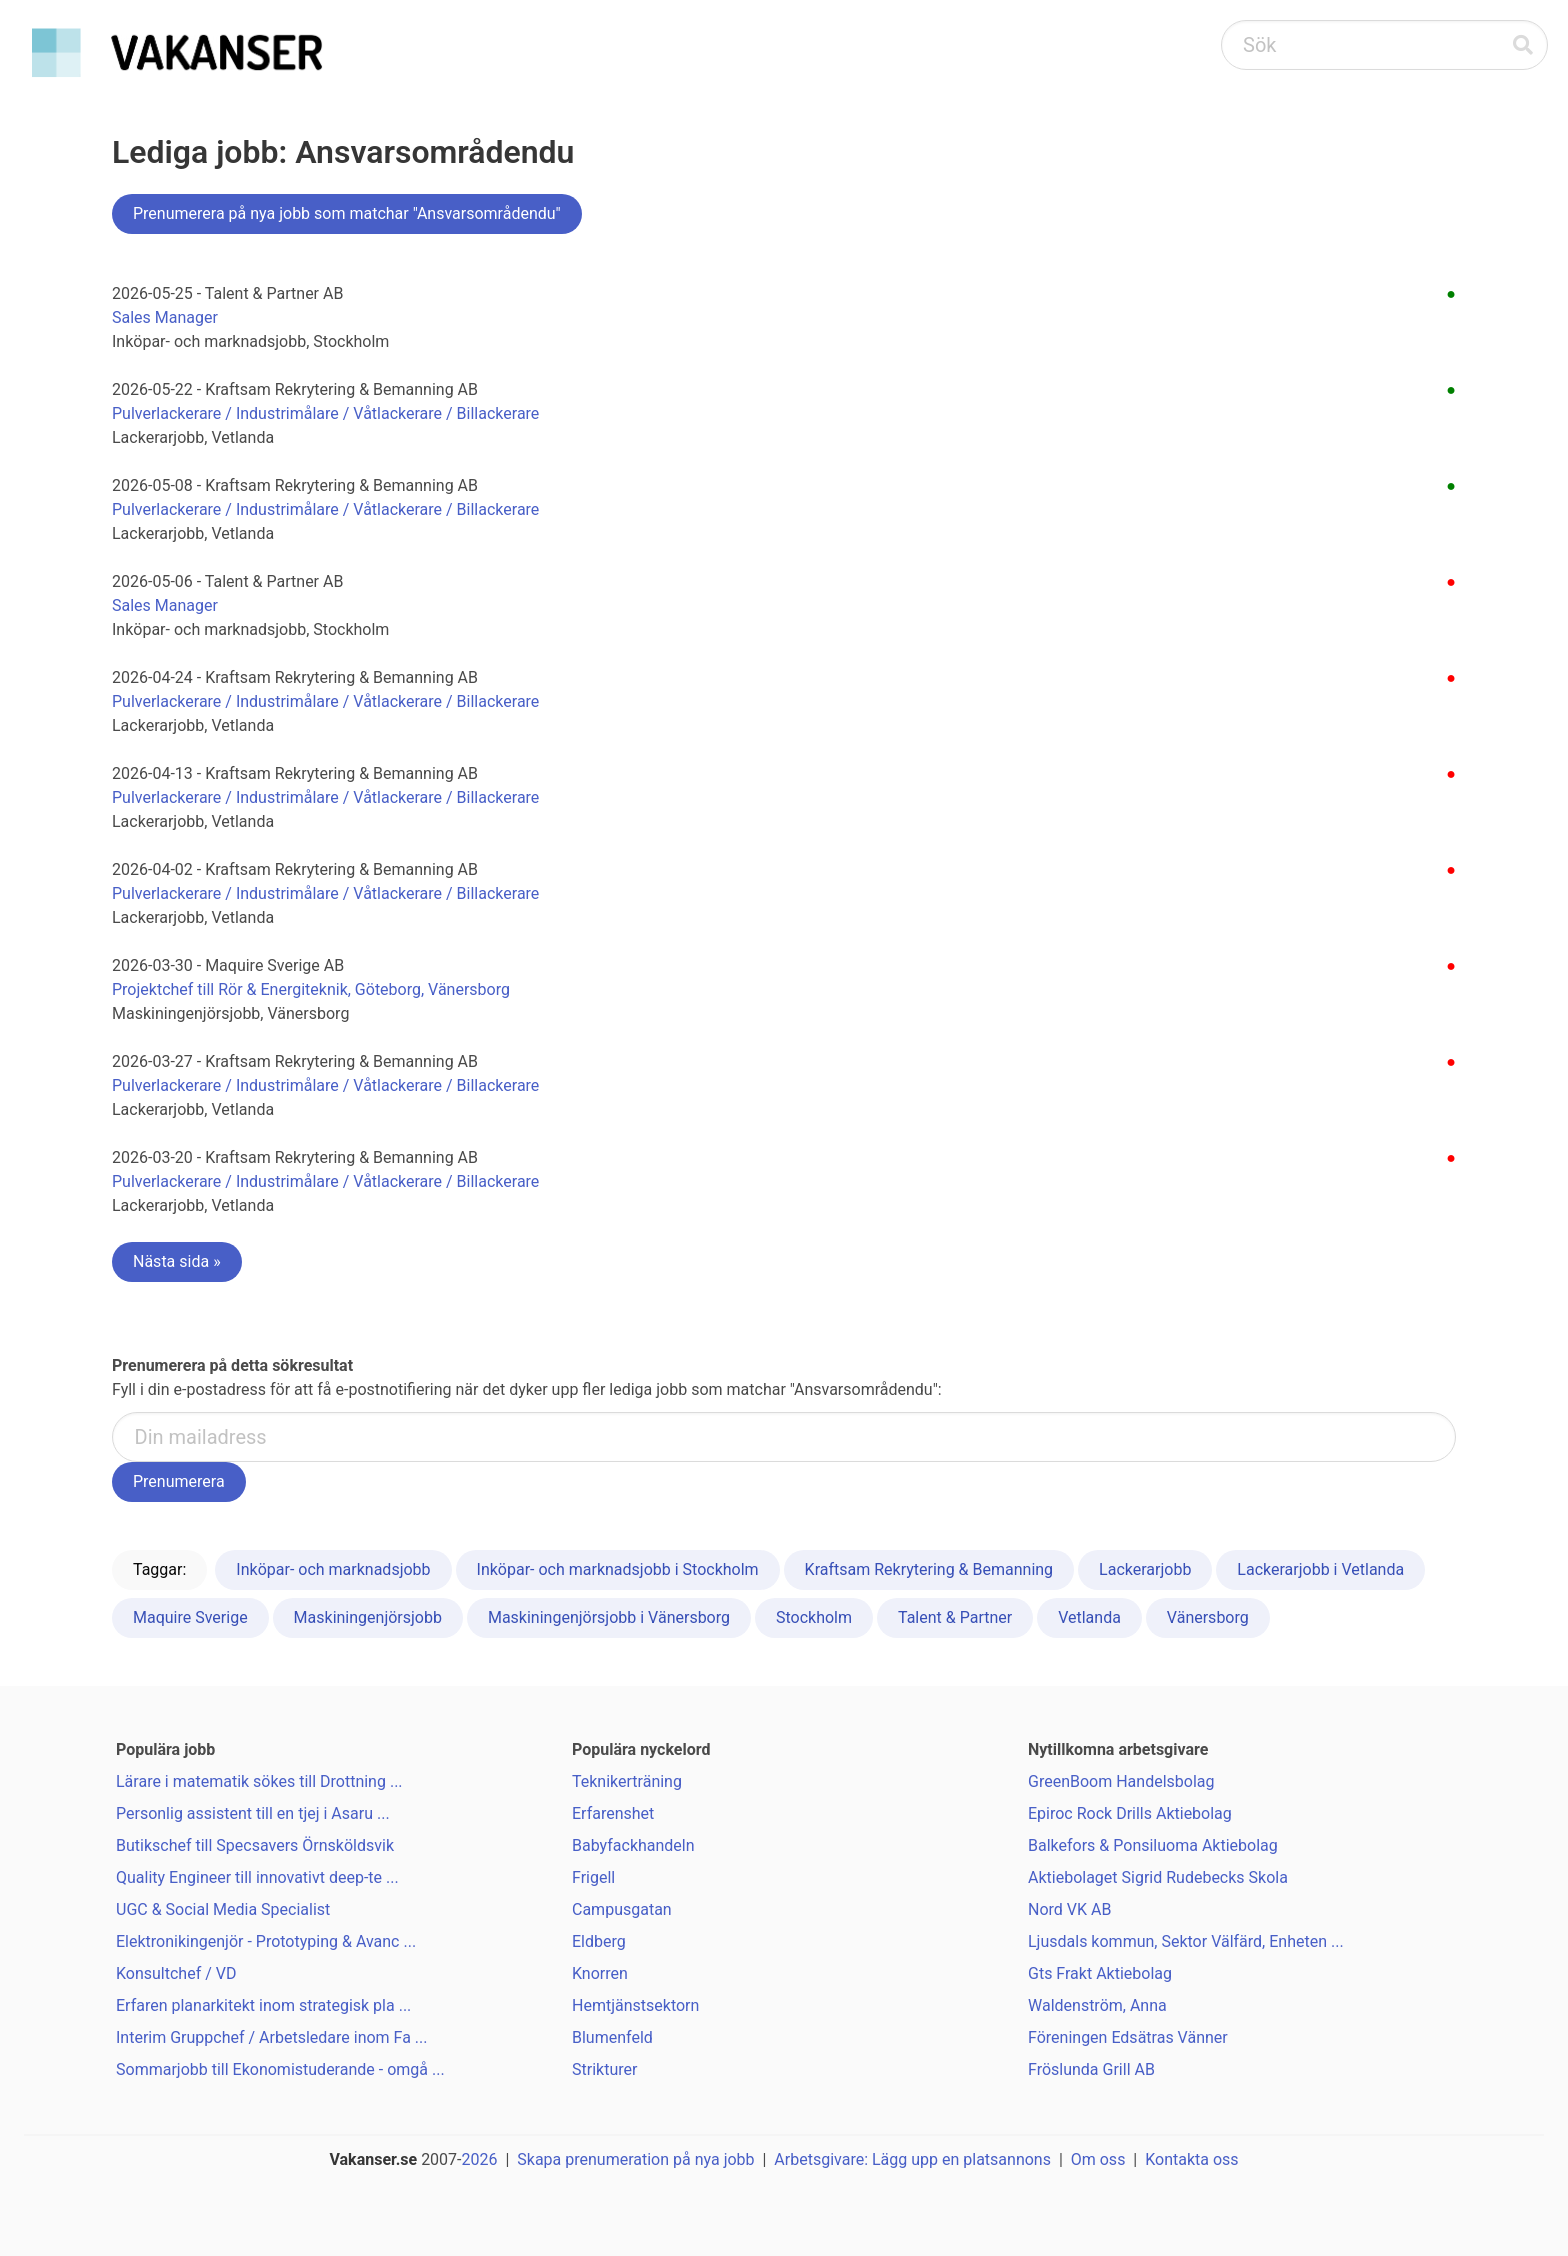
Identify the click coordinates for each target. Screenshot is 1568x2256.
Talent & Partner (955, 1617)
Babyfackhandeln (633, 1845)
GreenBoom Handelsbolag (1121, 1781)
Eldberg (599, 1941)
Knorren (600, 1973)
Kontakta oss (1191, 2159)
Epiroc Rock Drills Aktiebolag (1130, 1813)
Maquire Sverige (190, 1617)
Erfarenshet (613, 1813)
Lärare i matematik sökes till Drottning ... (259, 1781)
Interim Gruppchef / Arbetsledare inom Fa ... (272, 2037)
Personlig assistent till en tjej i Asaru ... (253, 1813)
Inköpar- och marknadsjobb (333, 1569)
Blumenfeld (612, 2037)
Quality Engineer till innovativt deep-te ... (257, 1877)
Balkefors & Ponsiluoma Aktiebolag (1153, 1845)
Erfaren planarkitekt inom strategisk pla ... (263, 2005)
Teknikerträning (627, 1781)
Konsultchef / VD (176, 1973)
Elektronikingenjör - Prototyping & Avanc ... (266, 1941)
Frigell (593, 1877)
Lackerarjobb (1145, 1569)
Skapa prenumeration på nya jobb (635, 2159)
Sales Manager (165, 317)
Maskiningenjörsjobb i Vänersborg (609, 1617)
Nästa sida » (177, 1261)
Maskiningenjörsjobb (368, 1617)
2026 (480, 2159)
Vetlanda (1089, 1617)
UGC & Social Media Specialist (223, 1909)
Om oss (1098, 2159)
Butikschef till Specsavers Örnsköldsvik (255, 1845)
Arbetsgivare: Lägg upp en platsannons (912, 2159)
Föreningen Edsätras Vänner (1128, 2037)
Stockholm (814, 1617)
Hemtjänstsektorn (635, 2005)
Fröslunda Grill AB (1091, 2069)
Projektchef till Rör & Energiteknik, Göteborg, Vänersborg (311, 989)
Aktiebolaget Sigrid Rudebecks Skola (1158, 1877)
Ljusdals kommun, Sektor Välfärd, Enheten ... (1186, 1941)
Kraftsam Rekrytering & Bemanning (929, 1569)
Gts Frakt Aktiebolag (1100, 1973)
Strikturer (604, 2069)
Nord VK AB (1069, 1909)
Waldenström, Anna (1097, 2005)
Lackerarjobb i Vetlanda (1320, 1569)
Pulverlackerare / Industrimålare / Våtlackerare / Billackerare (325, 413)
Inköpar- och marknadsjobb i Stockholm (618, 1569)
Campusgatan (622, 1909)
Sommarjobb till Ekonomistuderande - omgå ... (280, 2069)
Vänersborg (1208, 1617)
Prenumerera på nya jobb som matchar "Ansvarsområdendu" (347, 213)
